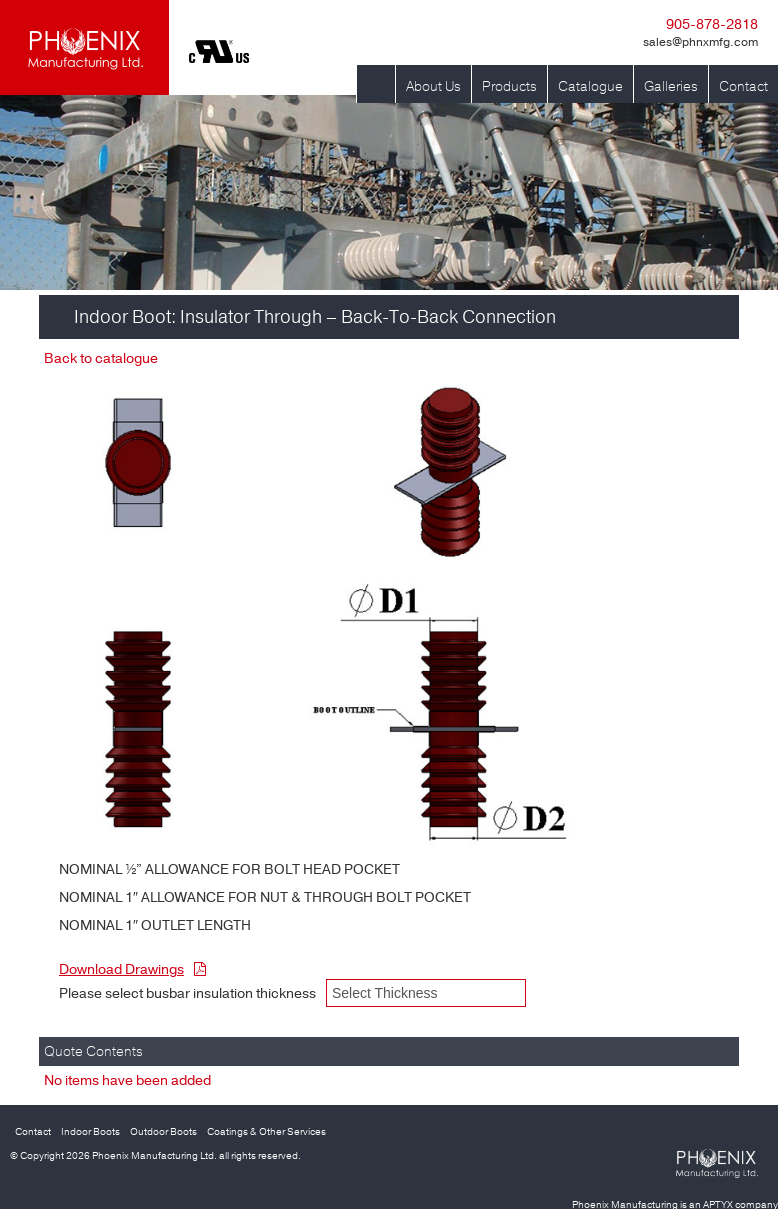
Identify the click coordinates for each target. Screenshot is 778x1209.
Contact (743, 86)
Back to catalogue (101, 358)
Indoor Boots (90, 1132)
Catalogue (590, 86)
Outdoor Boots (163, 1132)
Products (509, 86)
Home (376, 74)
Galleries (671, 86)
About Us (433, 86)
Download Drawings (132, 969)
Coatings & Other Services (266, 1132)
